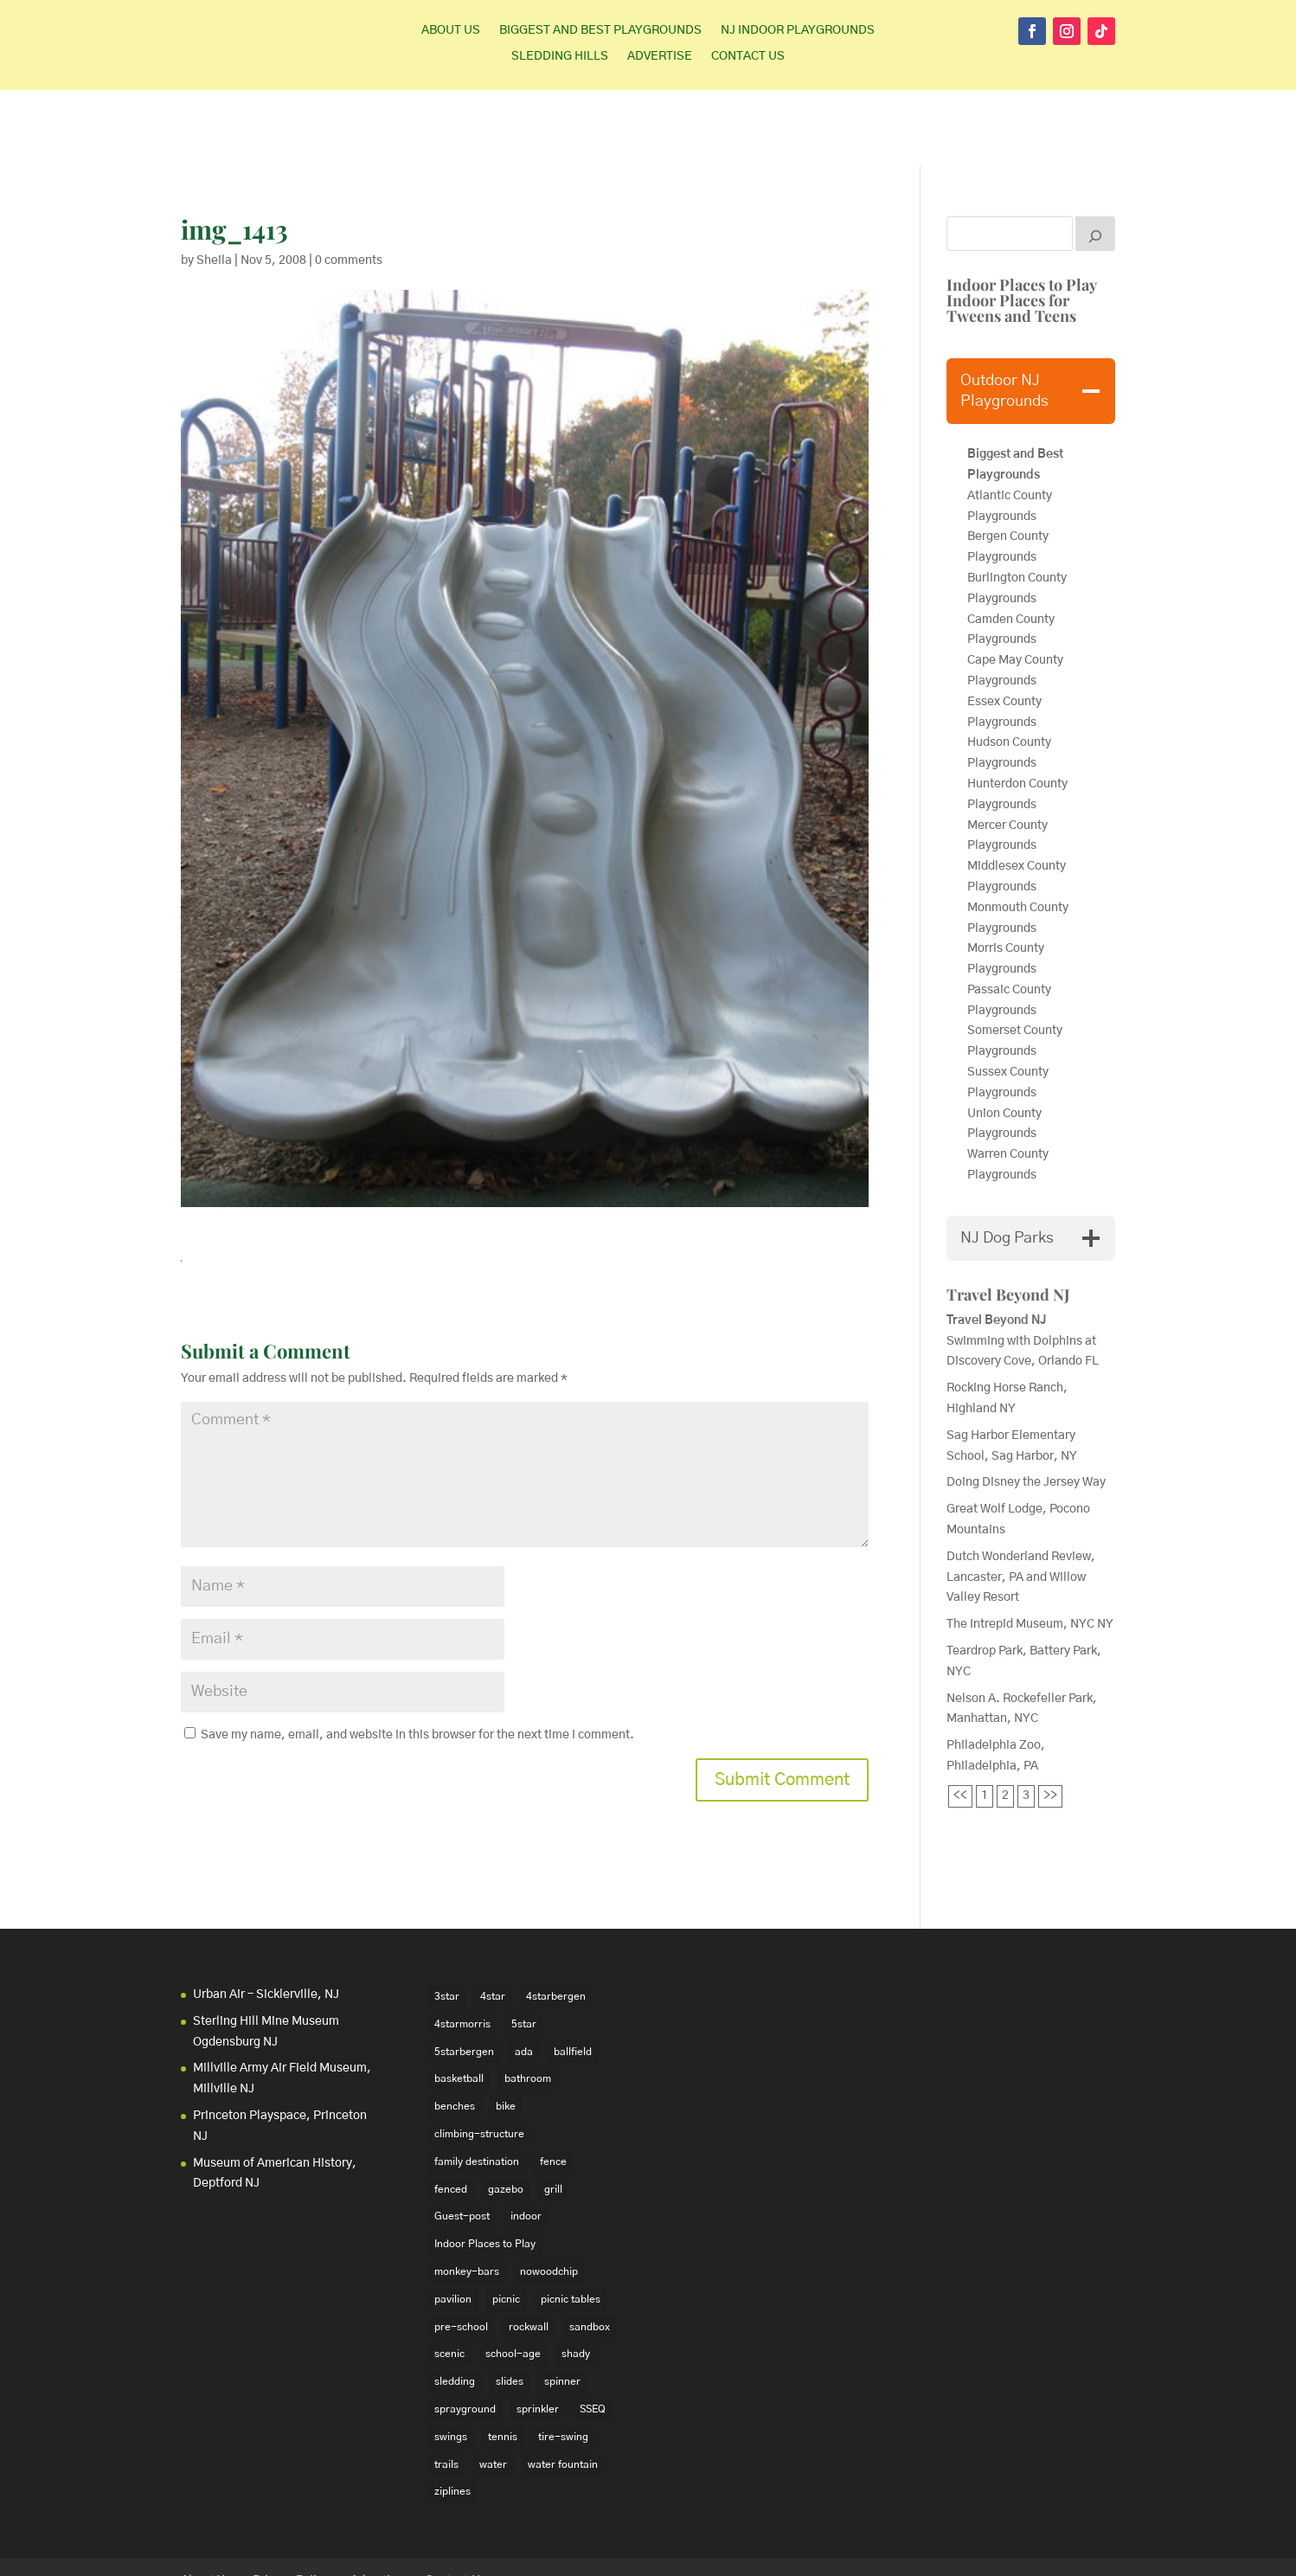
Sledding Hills (559, 56)
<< (960, 1719)
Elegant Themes (297, 2552)
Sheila (214, 184)
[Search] (1095, 157)
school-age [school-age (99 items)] (513, 2277)
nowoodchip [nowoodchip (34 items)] (549, 2195)
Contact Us (748, 56)
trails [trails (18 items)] (446, 2387)
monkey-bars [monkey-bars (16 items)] (466, 2195)
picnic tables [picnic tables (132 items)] (570, 2223)
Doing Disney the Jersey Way (1026, 1406)
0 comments (348, 184)
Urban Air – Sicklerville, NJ (266, 1918)
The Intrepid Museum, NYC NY (1029, 1548)
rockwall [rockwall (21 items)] (529, 2250)
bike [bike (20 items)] (506, 2030)
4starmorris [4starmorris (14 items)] (462, 1948)
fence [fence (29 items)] (553, 2085)
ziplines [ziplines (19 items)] (452, 2415)
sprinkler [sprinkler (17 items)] (537, 2333)
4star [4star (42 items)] (492, 1920)
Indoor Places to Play (1021, 208)
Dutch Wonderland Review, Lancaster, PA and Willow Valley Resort (1020, 1501)
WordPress (448, 2552)
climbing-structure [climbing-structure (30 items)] (479, 2057)
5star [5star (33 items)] (523, 1948)
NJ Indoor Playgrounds (798, 30)
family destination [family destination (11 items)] (476, 2085)
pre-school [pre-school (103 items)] (461, 2250)
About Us (450, 30)
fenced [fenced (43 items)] (450, 2112)
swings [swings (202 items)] (450, 2360)
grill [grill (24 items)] (553, 2112)
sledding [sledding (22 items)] (454, 2305)
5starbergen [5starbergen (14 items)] (464, 1975)
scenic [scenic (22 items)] (449, 2277)
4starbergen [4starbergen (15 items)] (556, 1920)
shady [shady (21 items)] (575, 2277)
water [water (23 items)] (493, 2387)
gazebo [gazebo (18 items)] (505, 2112)
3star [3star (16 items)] (446, 1920)
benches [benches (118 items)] (454, 2030)
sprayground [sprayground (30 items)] (465, 2333)
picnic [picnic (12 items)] (506, 2223)
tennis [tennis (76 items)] (502, 2360)
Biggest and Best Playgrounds (600, 30)
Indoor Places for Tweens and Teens (1011, 232)
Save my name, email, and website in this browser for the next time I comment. (417, 1659)
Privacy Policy (291, 2505)
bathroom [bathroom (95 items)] (527, 2002)
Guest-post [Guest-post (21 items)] (462, 2140)
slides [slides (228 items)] (509, 2305)
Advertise (659, 56)
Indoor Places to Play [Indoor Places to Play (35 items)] (485, 2167)
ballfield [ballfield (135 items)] (573, 1975)
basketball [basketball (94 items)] (459, 2002)
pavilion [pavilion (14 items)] (453, 2223)
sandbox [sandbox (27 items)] (589, 2250)
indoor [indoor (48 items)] (526, 2140)
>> (1050, 1719)
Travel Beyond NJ (1008, 1218)
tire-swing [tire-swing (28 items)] (563, 2360)
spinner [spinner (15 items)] (562, 2305)
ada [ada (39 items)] (524, 1975)
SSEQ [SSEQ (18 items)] (593, 2333)
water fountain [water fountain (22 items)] (563, 2387)
